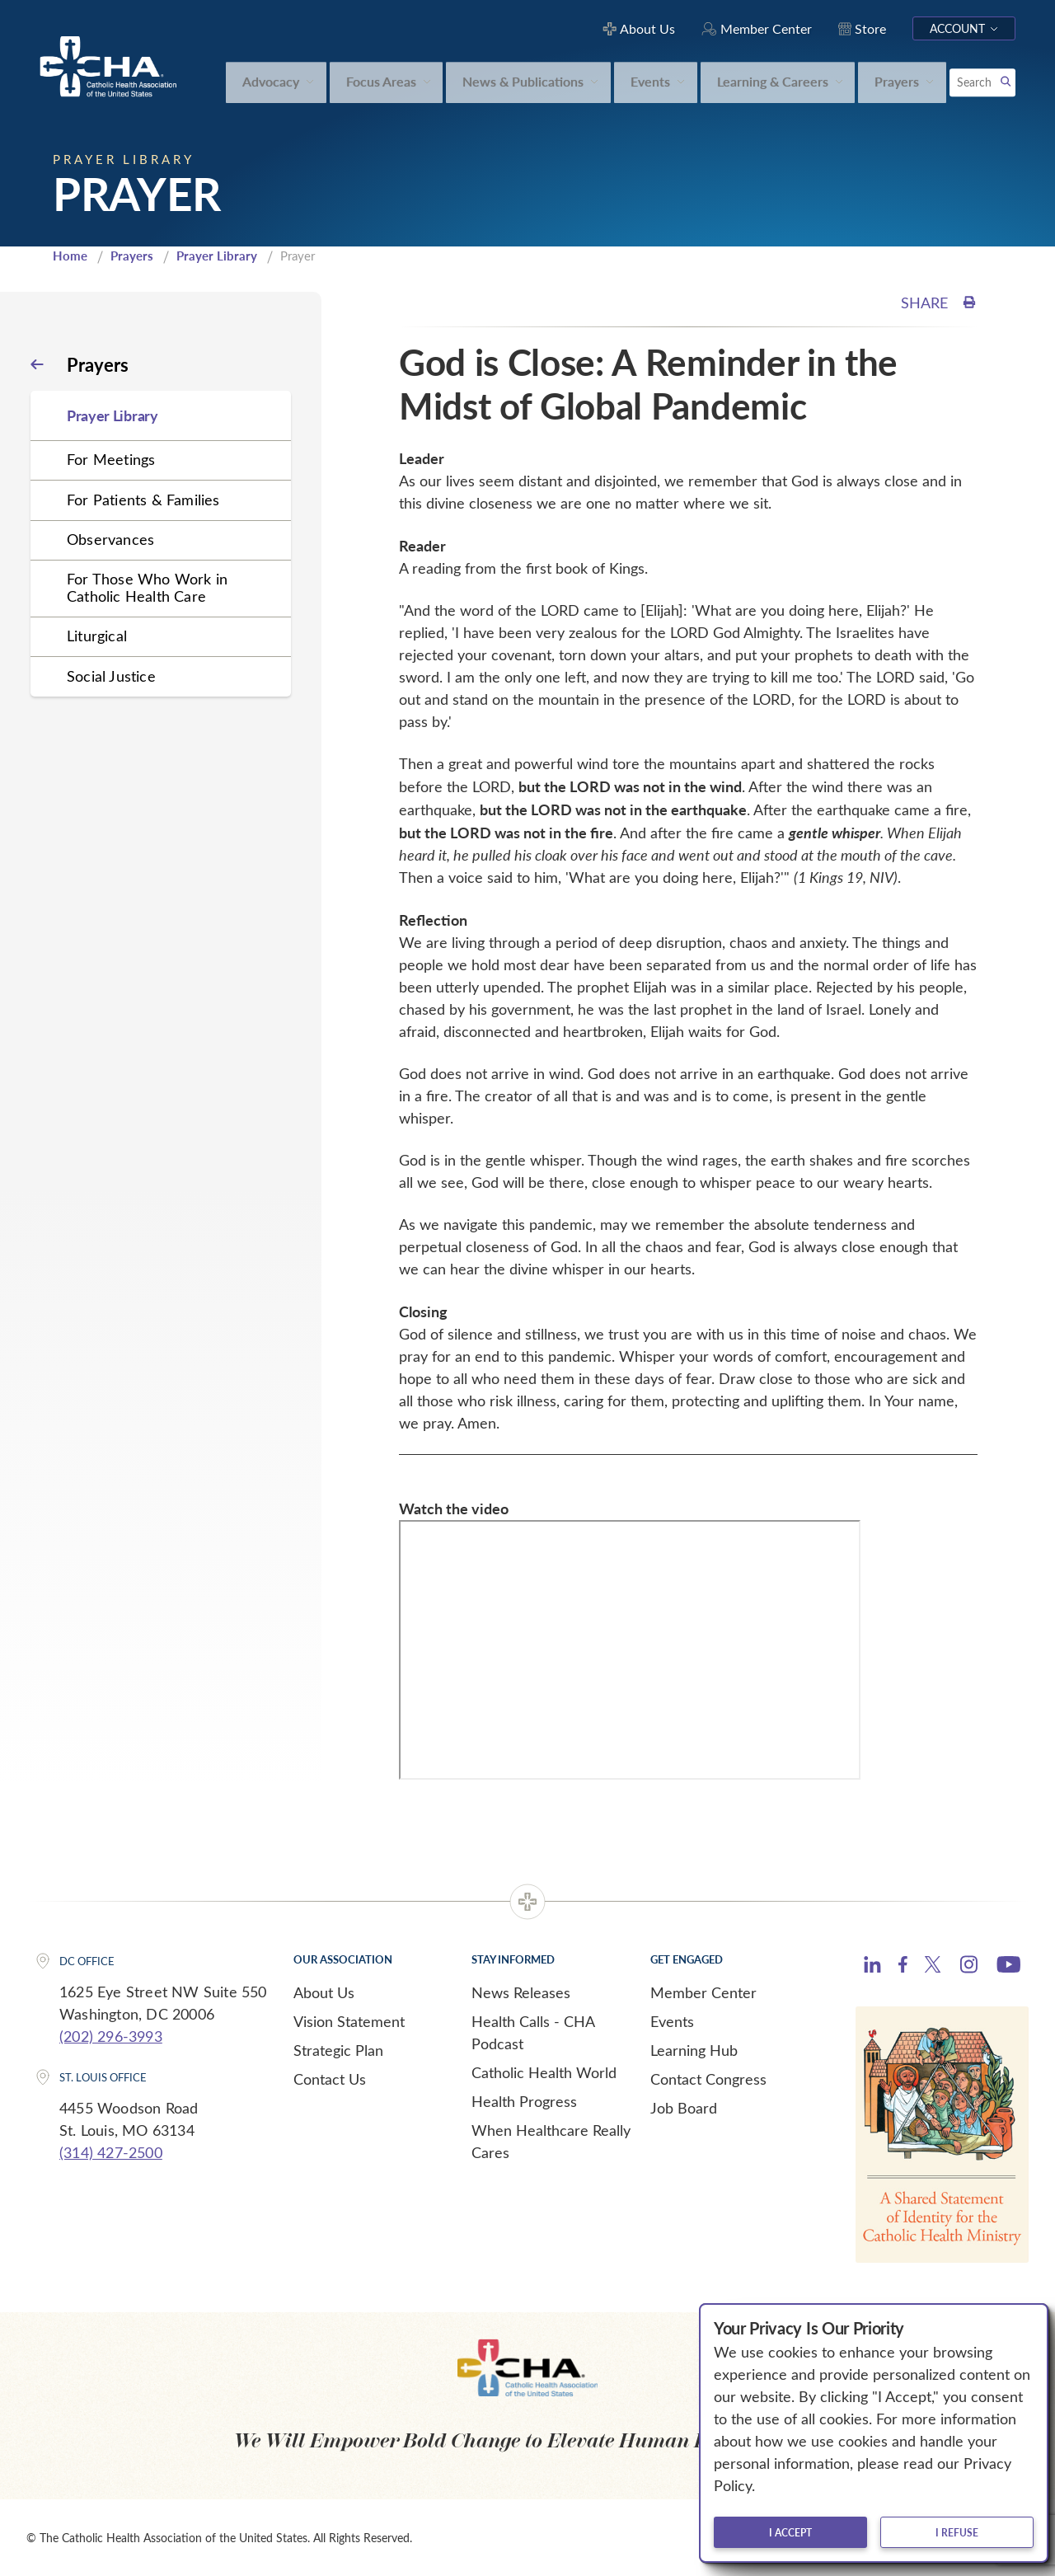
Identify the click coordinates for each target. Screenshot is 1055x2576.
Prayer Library (216, 255)
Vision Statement (349, 2021)
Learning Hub (694, 2050)
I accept (790, 2532)
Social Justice (111, 676)
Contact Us (329, 2079)
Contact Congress (708, 2079)
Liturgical (97, 635)
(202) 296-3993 (110, 2036)
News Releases (520, 1992)
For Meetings (111, 459)
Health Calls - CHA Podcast (532, 2032)
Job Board (683, 2108)
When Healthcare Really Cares (551, 2141)
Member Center (703, 1992)
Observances (110, 539)
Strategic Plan (338, 2050)
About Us (323, 1992)
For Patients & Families (143, 499)
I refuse (956, 2532)
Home (70, 255)
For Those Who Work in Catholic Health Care (147, 587)
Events (672, 2021)
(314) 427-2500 (110, 2152)
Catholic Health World (544, 2072)
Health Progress (524, 2101)
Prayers (131, 255)
